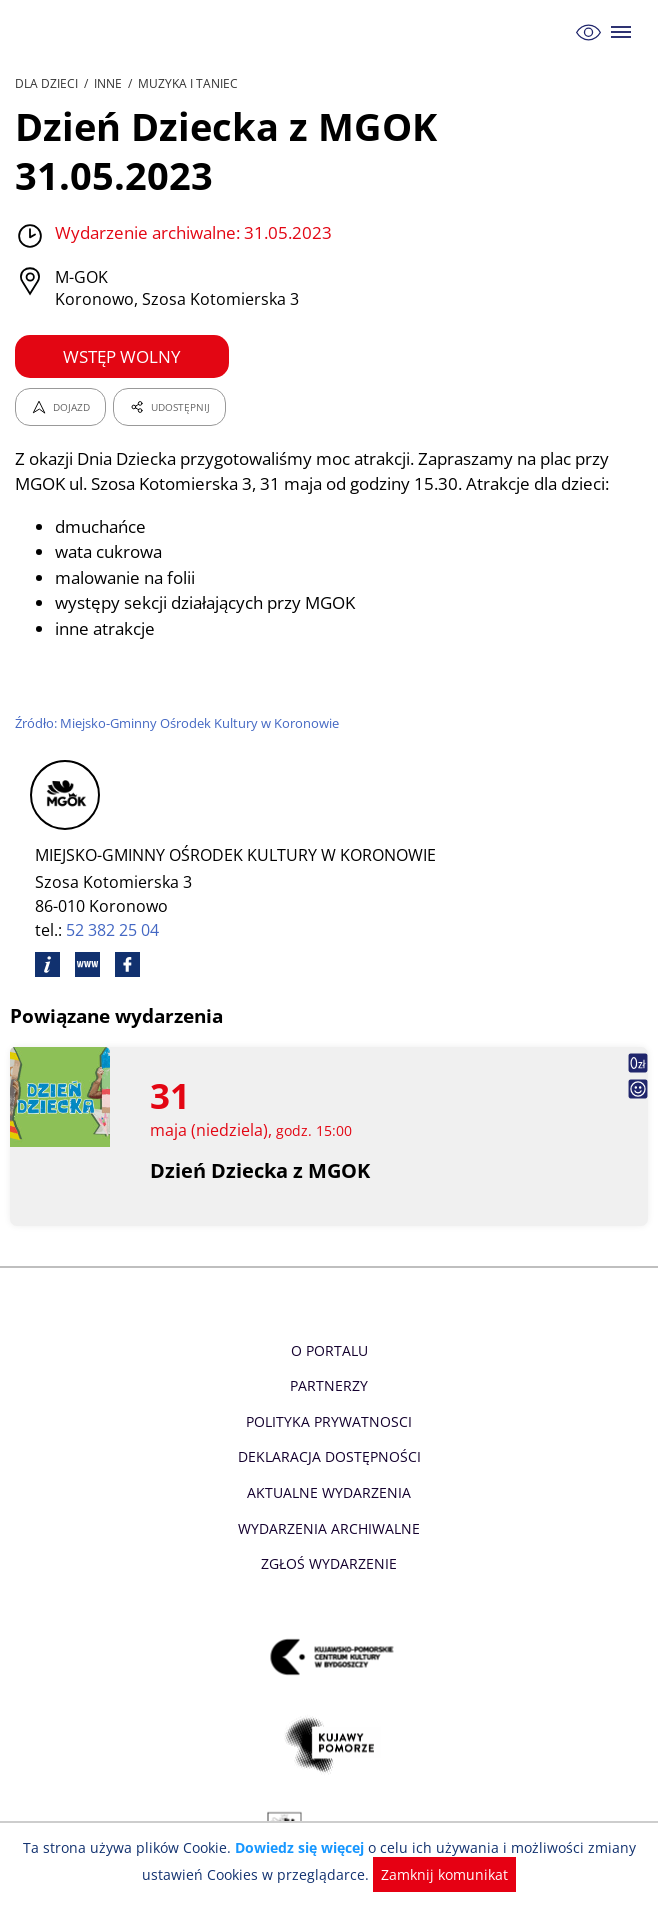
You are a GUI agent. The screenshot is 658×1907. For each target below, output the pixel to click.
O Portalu (329, 1350)
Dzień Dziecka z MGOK (260, 1170)
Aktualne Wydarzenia (329, 1492)
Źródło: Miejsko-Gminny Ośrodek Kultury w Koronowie (179, 723)
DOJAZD (60, 407)
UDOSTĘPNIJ (169, 407)
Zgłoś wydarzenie (329, 1563)
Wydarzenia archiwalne (328, 1528)
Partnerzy (329, 1385)
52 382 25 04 (113, 930)
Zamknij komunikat (440, 1874)
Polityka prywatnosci (328, 1421)
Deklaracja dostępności (329, 1456)
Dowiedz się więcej (302, 1847)
